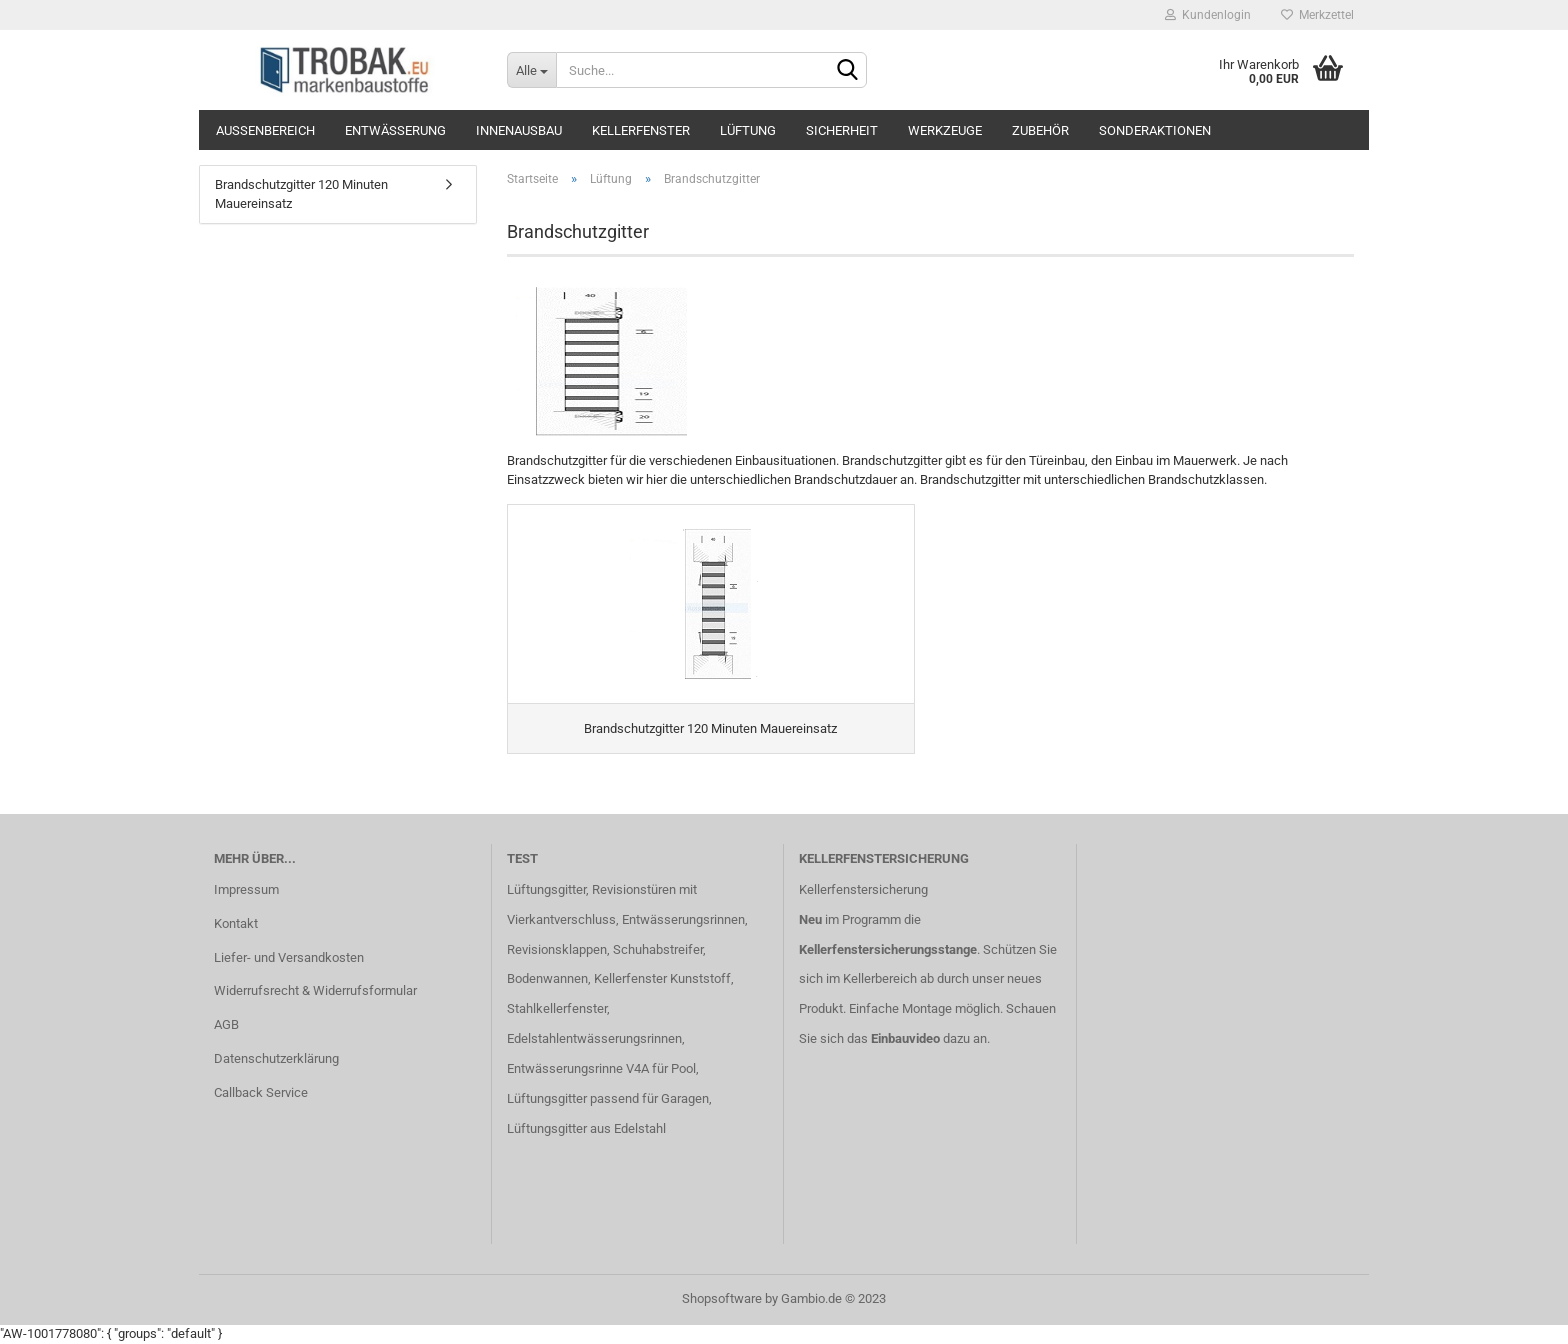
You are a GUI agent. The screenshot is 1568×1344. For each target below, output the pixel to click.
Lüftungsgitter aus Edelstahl (586, 1128)
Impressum (246, 889)
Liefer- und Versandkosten (289, 957)
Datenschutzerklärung (276, 1058)
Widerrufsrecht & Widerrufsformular (315, 990)
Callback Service (261, 1092)
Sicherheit (842, 130)
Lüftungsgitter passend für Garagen (608, 1098)
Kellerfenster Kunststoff (662, 978)
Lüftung (748, 130)
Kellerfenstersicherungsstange (888, 949)
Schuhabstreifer (658, 949)
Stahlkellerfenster (557, 1008)
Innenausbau (519, 130)
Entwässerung (395, 130)
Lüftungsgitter (546, 889)
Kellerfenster (641, 130)
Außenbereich (265, 130)
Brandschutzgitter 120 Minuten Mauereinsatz (301, 194)
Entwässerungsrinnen (683, 919)
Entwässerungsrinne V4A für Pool (601, 1068)
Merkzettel (1317, 15)
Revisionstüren (634, 889)
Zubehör (1040, 130)
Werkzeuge (945, 130)
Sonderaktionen (1155, 130)
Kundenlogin (1208, 15)
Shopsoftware (722, 1298)
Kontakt (236, 923)
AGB (226, 1024)
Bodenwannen (547, 978)
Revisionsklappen (557, 949)
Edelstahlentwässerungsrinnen (594, 1038)
